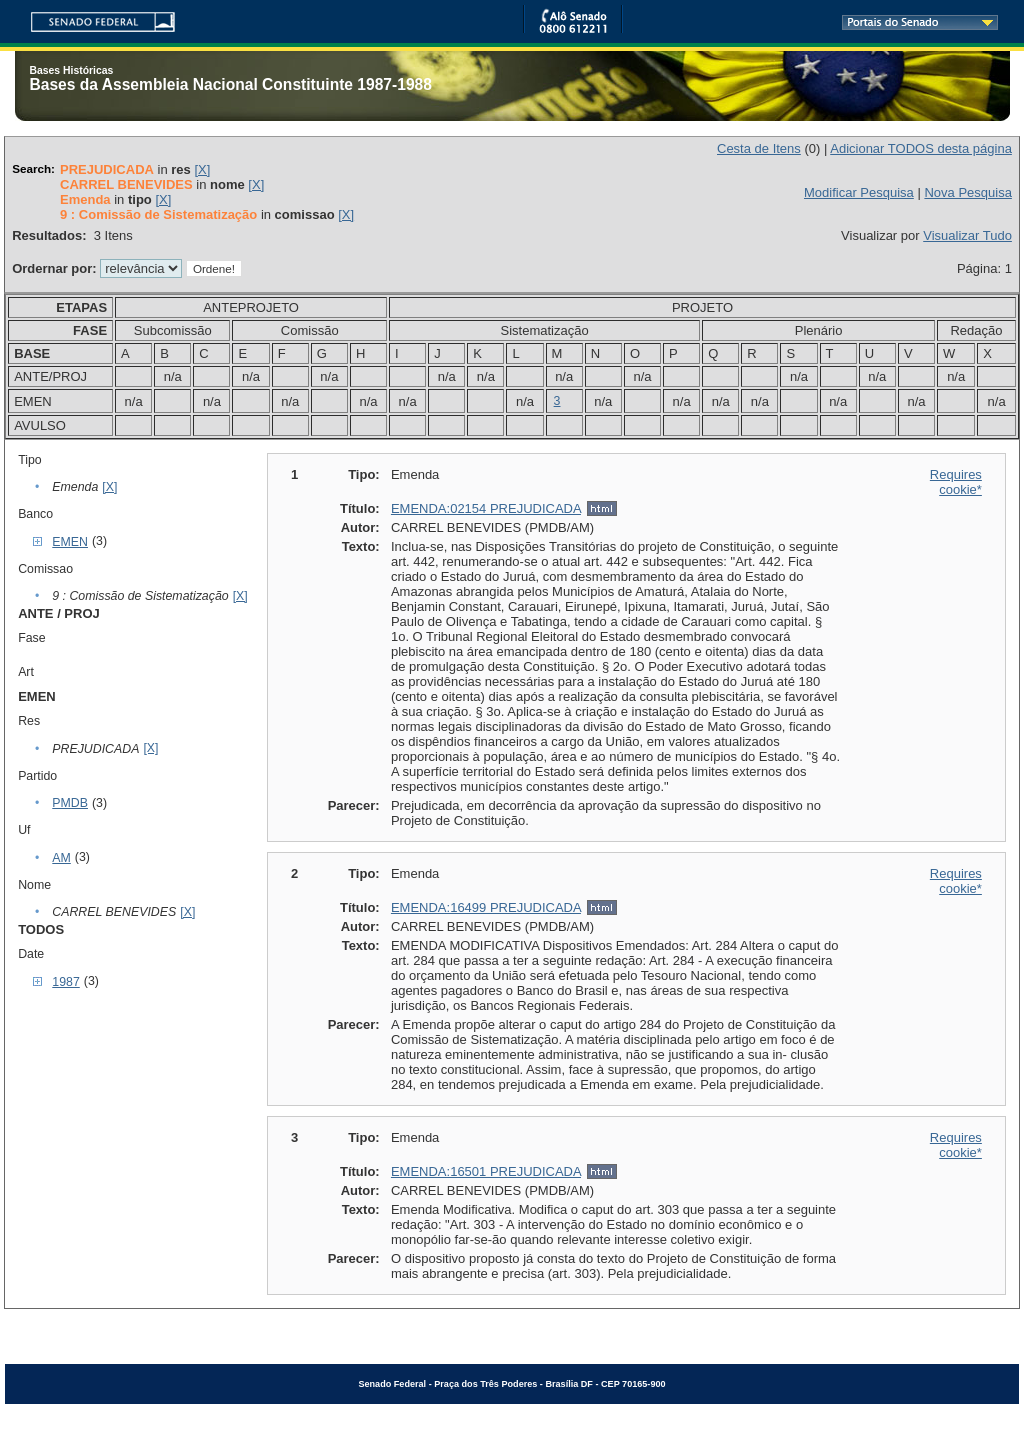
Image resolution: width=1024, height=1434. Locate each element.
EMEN (70, 542)
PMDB (70, 803)
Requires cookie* (956, 482)
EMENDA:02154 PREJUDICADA (486, 508)
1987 (65, 982)
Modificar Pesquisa (859, 192)
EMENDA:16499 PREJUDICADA (486, 907)
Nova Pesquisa (967, 192)
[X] (202, 169)
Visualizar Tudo (967, 235)
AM (61, 858)
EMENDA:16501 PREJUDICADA (486, 1171)
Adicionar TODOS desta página (921, 148)
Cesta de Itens (759, 148)
